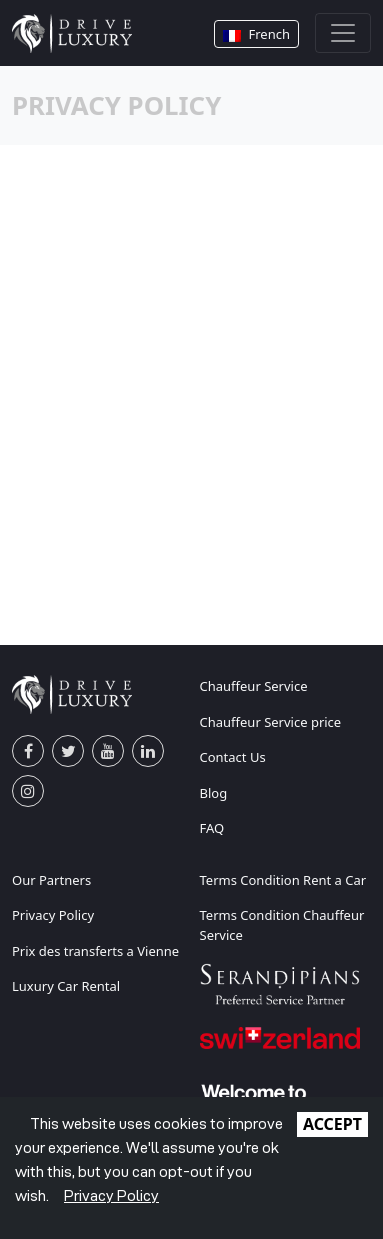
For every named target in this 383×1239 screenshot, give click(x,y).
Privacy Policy (53, 915)
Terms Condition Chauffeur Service (282, 925)
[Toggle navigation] (343, 33)
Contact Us (233, 757)
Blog (214, 793)
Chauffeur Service (254, 686)
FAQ (212, 828)
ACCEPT (332, 1124)
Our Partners (51, 880)
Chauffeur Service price (271, 722)
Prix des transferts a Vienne (95, 951)
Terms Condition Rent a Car (283, 880)
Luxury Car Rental (66, 986)
